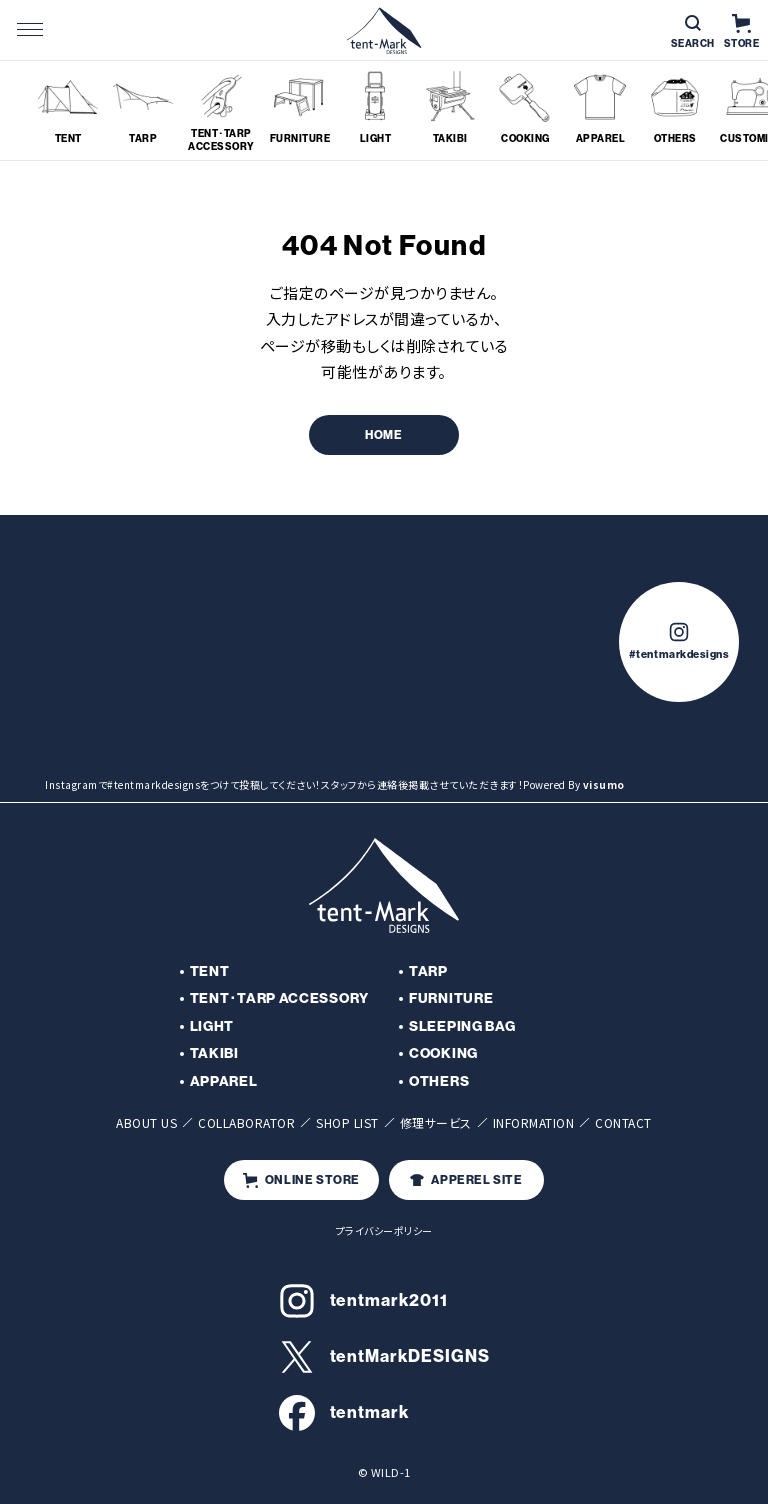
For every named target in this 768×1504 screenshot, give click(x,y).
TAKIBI (214, 1053)
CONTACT (623, 1122)
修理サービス (436, 1122)
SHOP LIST (347, 1122)
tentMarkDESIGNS (384, 1357)
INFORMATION (534, 1122)
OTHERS (439, 1081)
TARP (428, 971)
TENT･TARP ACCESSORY (279, 998)
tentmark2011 (363, 1301)
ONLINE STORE (301, 1180)
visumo (604, 784)
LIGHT (212, 1026)
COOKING (443, 1053)
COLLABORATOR (246, 1122)
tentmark (344, 1413)
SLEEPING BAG (462, 1026)
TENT (210, 971)
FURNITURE (451, 998)
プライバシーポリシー (384, 1230)
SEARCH (693, 32)
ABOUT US (146, 1122)
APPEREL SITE (466, 1180)
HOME (383, 435)
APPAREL (224, 1081)
